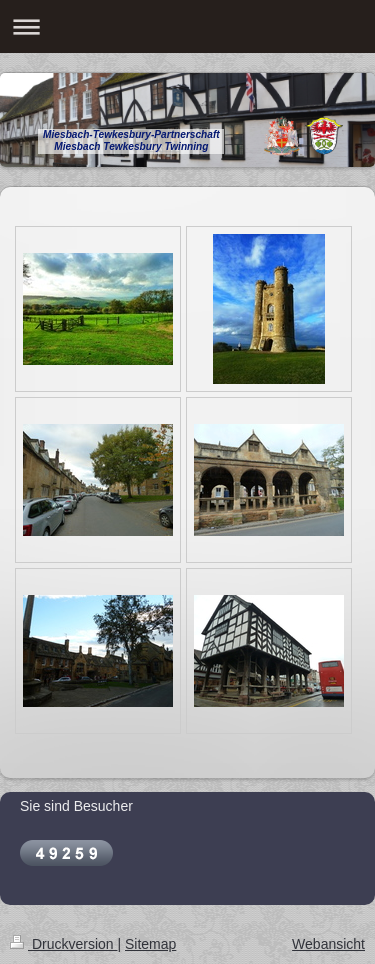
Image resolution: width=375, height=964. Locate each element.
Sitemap (150, 944)
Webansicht (328, 944)
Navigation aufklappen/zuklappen (187, 26)
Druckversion (63, 944)
